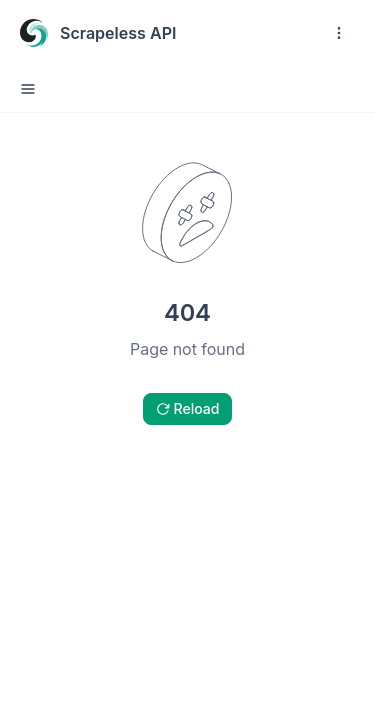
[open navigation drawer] (339, 33)
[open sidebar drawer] (28, 89)
